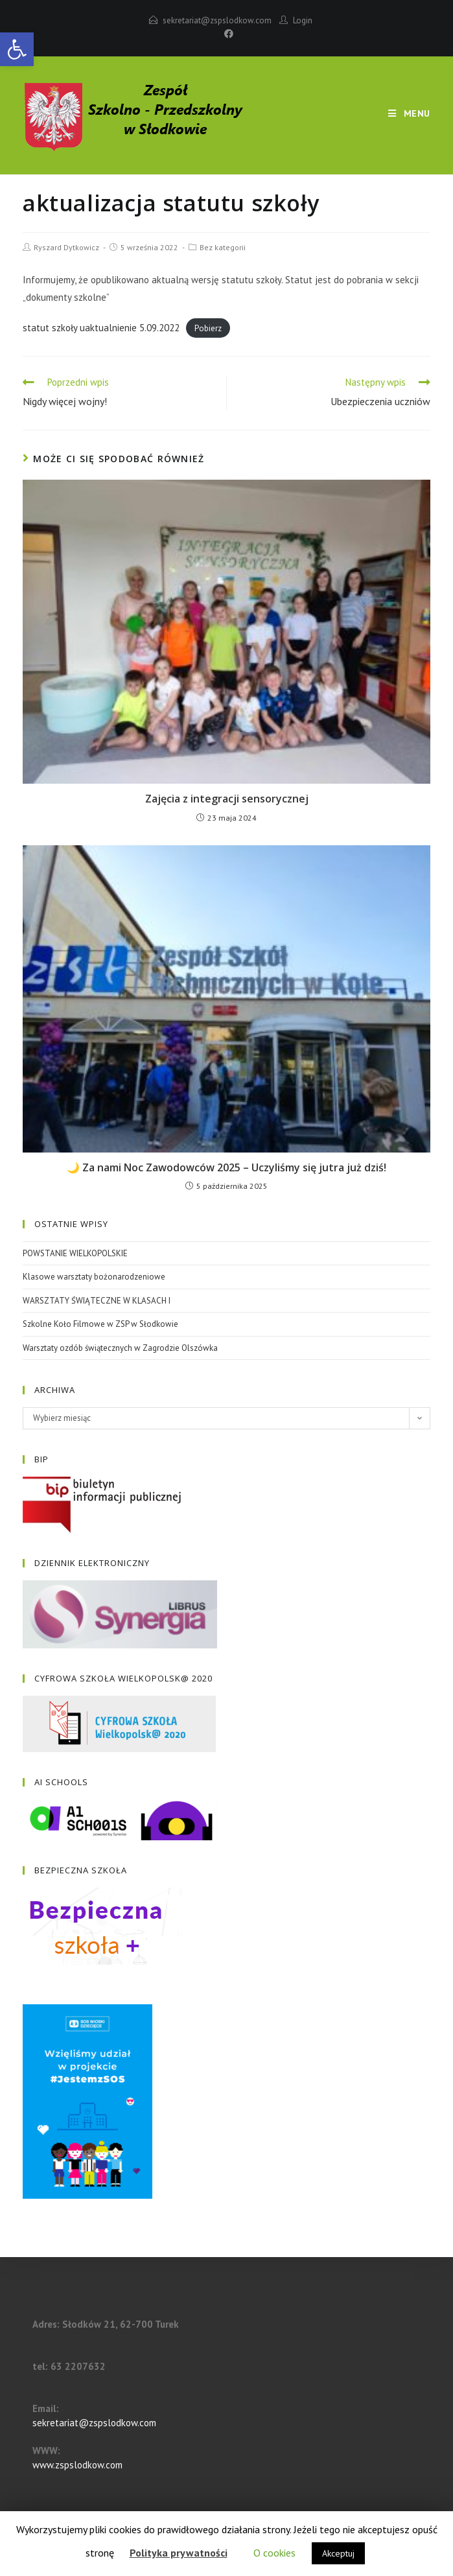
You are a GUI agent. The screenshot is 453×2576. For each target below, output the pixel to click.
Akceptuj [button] (338, 2553)
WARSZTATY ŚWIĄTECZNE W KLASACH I (96, 1300)
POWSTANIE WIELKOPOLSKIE (75, 1253)
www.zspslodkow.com (77, 2465)
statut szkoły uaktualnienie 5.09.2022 (101, 328)
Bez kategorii (223, 247)
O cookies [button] (274, 2552)
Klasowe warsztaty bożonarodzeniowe (94, 1276)
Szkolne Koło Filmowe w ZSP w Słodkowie (100, 1323)
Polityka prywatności (178, 2552)
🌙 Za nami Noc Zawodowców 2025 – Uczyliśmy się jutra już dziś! (226, 1167)
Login (302, 20)
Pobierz (208, 328)
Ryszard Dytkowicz (66, 247)
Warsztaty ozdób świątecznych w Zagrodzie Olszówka (120, 1347)
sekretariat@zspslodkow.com (217, 20)
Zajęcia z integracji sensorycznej (226, 798)
